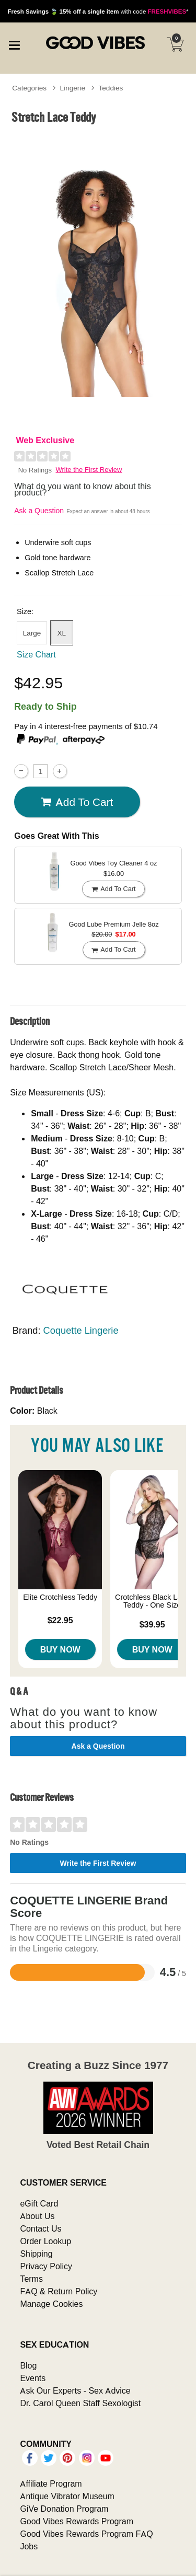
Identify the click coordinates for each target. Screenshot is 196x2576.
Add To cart (77, 802)
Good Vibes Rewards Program (76, 2521)
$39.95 (152, 1624)
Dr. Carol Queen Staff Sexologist (80, 2403)
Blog (28, 2365)
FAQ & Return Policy (58, 2291)
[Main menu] (14, 44)
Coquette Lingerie (81, 1330)
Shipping (36, 2253)
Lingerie (72, 88)
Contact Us (40, 2228)
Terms (31, 2278)
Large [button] (32, 633)
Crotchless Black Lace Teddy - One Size (152, 1601)
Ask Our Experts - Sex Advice (75, 2390)
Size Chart (36, 654)
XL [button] (61, 633)
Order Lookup (45, 2241)
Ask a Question (39, 510)
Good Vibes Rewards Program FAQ (86, 2533)
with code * (97, 11)
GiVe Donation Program (64, 2508)
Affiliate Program (51, 2483)
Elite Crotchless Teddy (60, 1597)
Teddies (111, 88)
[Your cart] (175, 44)
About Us (37, 2216)
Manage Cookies (51, 2303)
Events (32, 2378)
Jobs (29, 2546)
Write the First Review (89, 469)
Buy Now (60, 1649)
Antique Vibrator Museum (67, 2496)
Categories (29, 88)
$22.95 (60, 1620)
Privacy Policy (46, 2266)
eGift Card (39, 2203)
